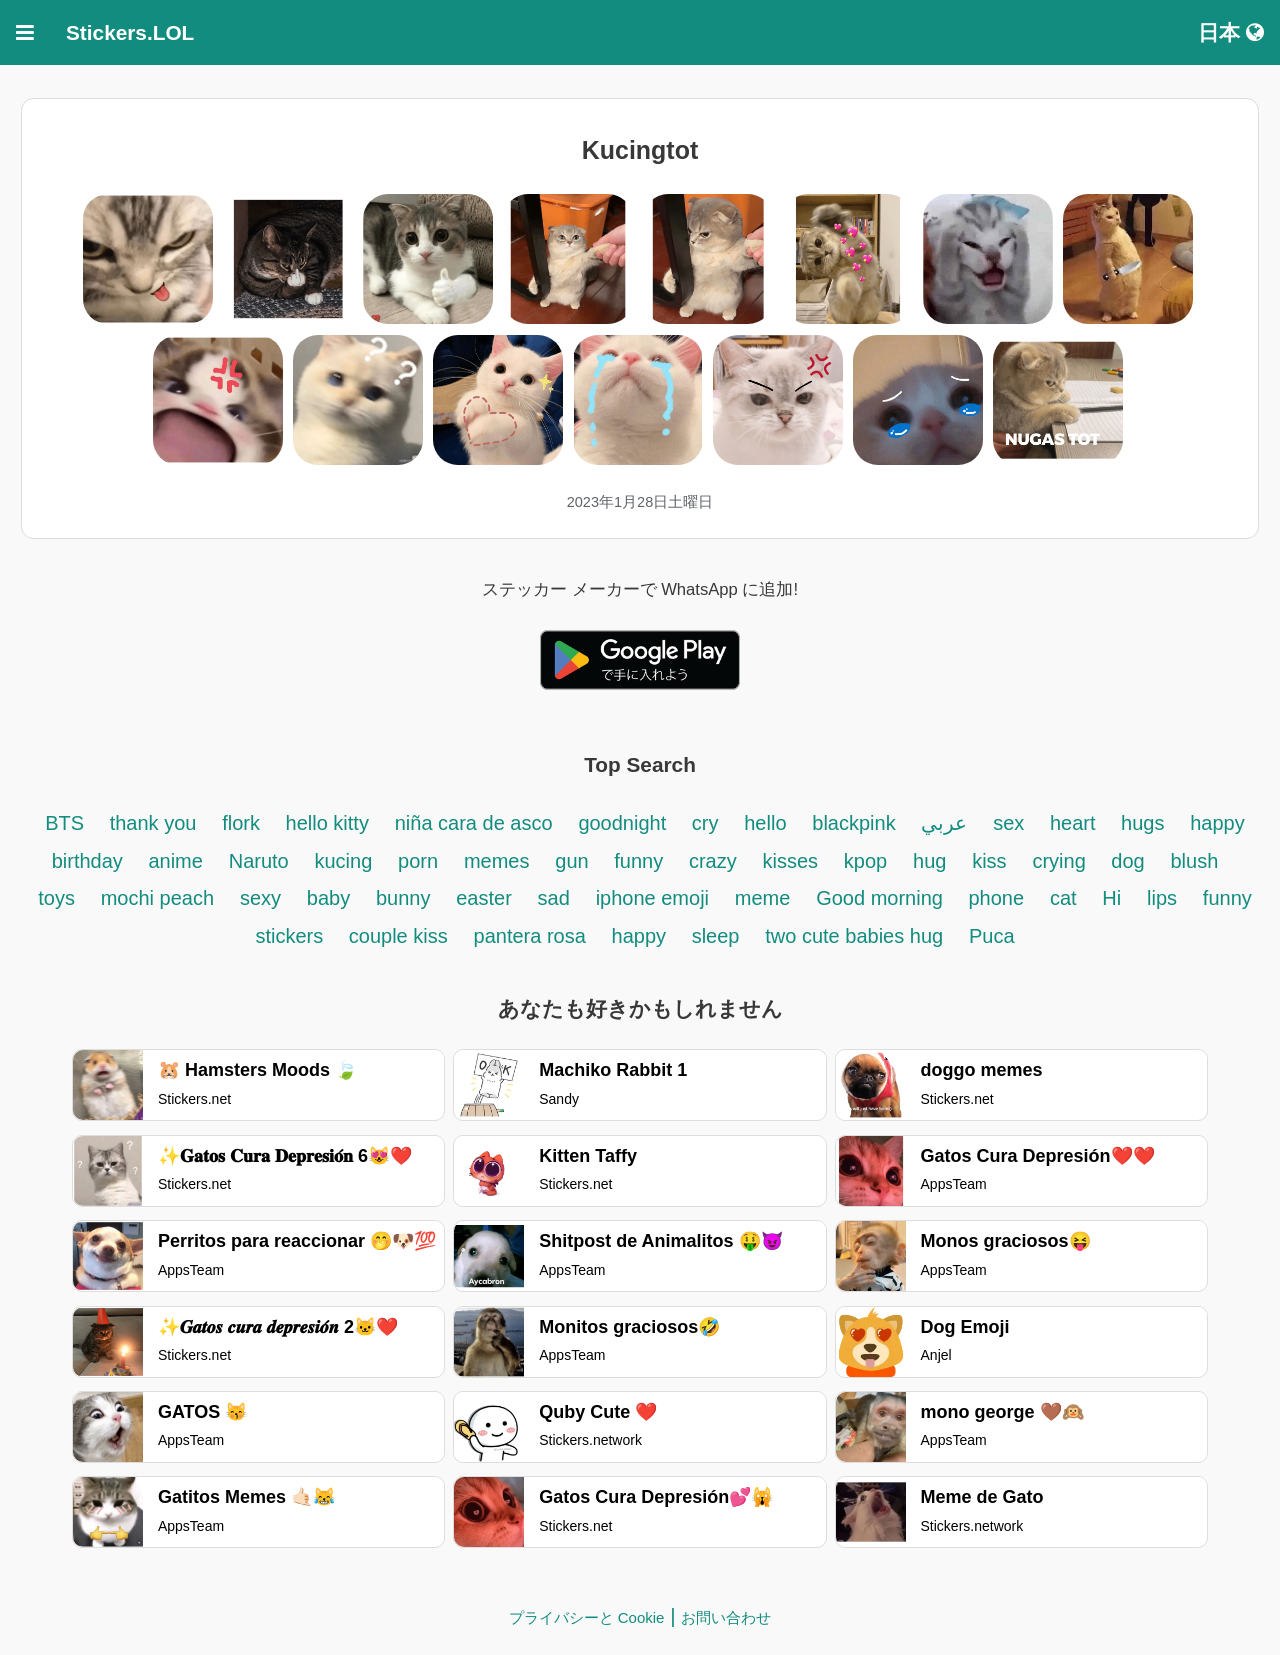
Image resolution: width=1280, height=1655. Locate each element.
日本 (1231, 32)
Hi (1111, 898)
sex (1011, 823)
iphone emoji (652, 898)
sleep (716, 936)
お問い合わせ (726, 1617)
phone (996, 898)
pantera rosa (530, 936)
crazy (713, 861)
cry (705, 823)
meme (763, 898)
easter (484, 898)
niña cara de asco (474, 823)
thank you (153, 823)
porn (418, 861)
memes (497, 861)
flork (243, 823)
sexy (260, 898)
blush (1194, 861)
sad (554, 898)
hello (765, 823)
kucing (344, 861)
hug (929, 861)
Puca (992, 936)
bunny (403, 898)
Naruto (259, 861)
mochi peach (157, 898)
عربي (944, 823)
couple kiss (398, 936)
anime (175, 861)
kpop (865, 861)
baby (328, 898)
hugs (1142, 823)
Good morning (882, 898)
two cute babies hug (854, 936)
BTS (67, 823)
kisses (791, 861)
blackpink (853, 823)
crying (1061, 861)
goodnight (624, 823)
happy (642, 936)
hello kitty (327, 823)
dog (1127, 861)
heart (1075, 823)
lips (1162, 898)
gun (574, 861)
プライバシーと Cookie (587, 1617)
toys (56, 898)
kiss (989, 861)
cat (1063, 898)
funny (638, 861)
